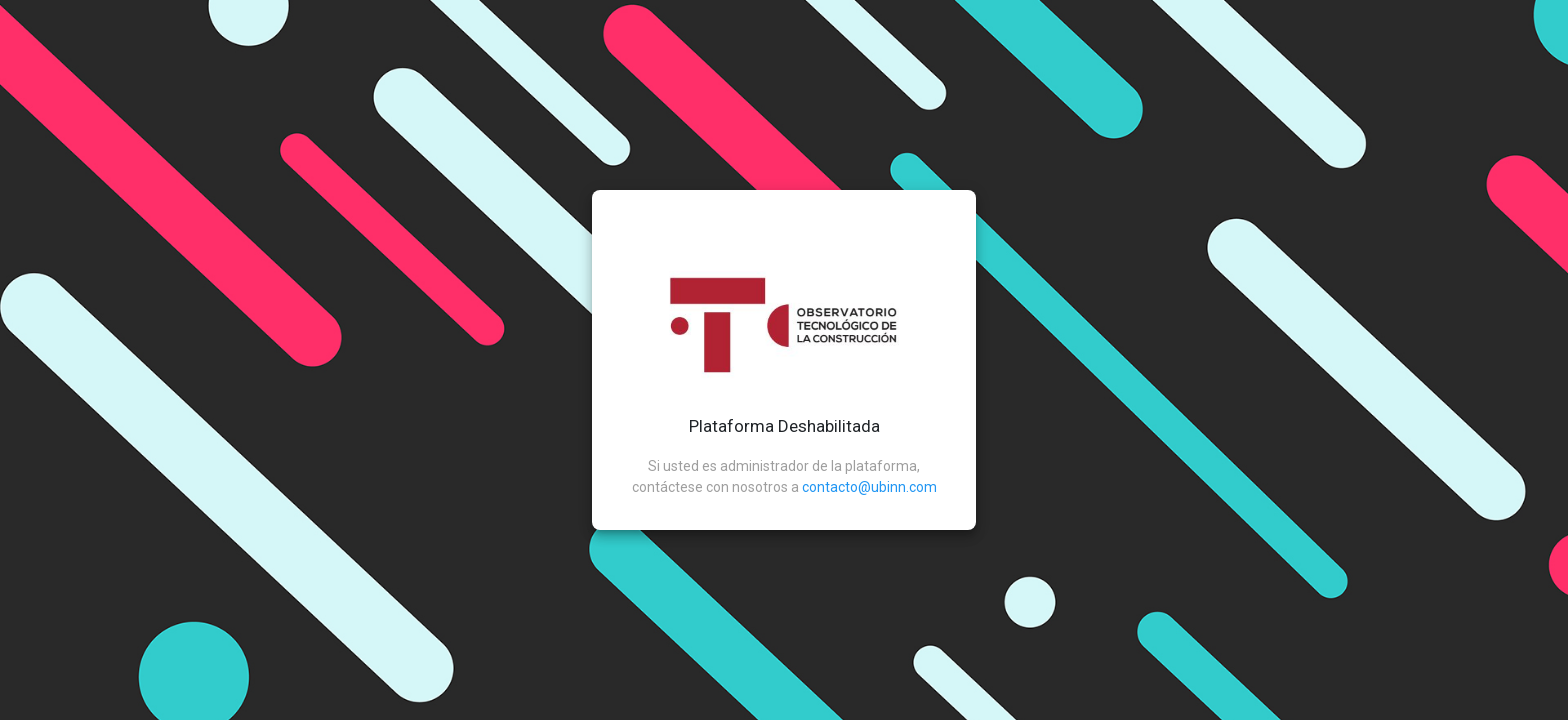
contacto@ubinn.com (869, 487)
